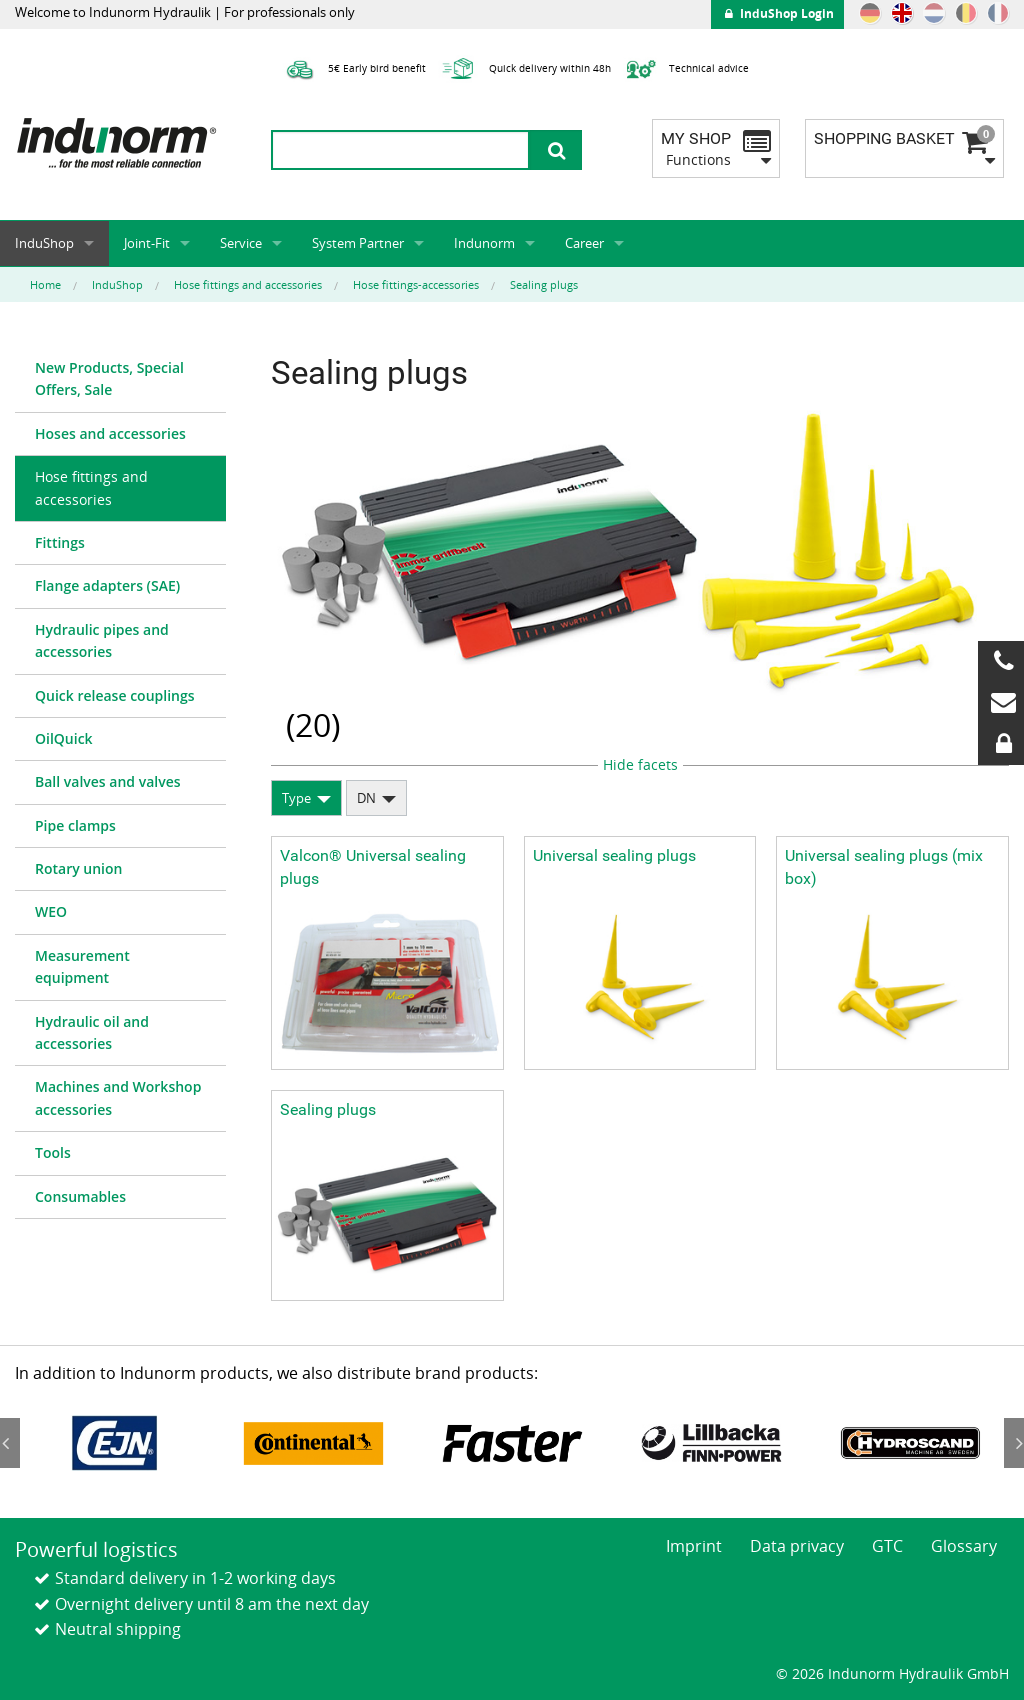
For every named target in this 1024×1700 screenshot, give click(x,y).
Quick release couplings (115, 695)
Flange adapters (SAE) (107, 585)
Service (241, 243)
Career (584, 243)
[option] (114, 1444)
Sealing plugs (328, 1109)
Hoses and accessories (110, 433)
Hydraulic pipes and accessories (102, 640)
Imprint (694, 1546)
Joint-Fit (147, 243)
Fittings (60, 542)
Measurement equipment (82, 966)
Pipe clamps (75, 825)
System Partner (358, 243)
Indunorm (484, 243)
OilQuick (64, 738)
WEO (51, 911)
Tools (53, 1152)
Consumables (80, 1196)
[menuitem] (120, 380)
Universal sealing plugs (614, 855)
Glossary (964, 1546)
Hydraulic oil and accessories (92, 1032)
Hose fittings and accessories (91, 487)
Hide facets (640, 764)
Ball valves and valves (108, 781)
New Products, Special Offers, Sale (109, 378)
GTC (887, 1546)
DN (366, 798)
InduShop (44, 243)
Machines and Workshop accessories (118, 1097)
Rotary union (78, 868)
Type (296, 798)
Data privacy (797, 1546)
